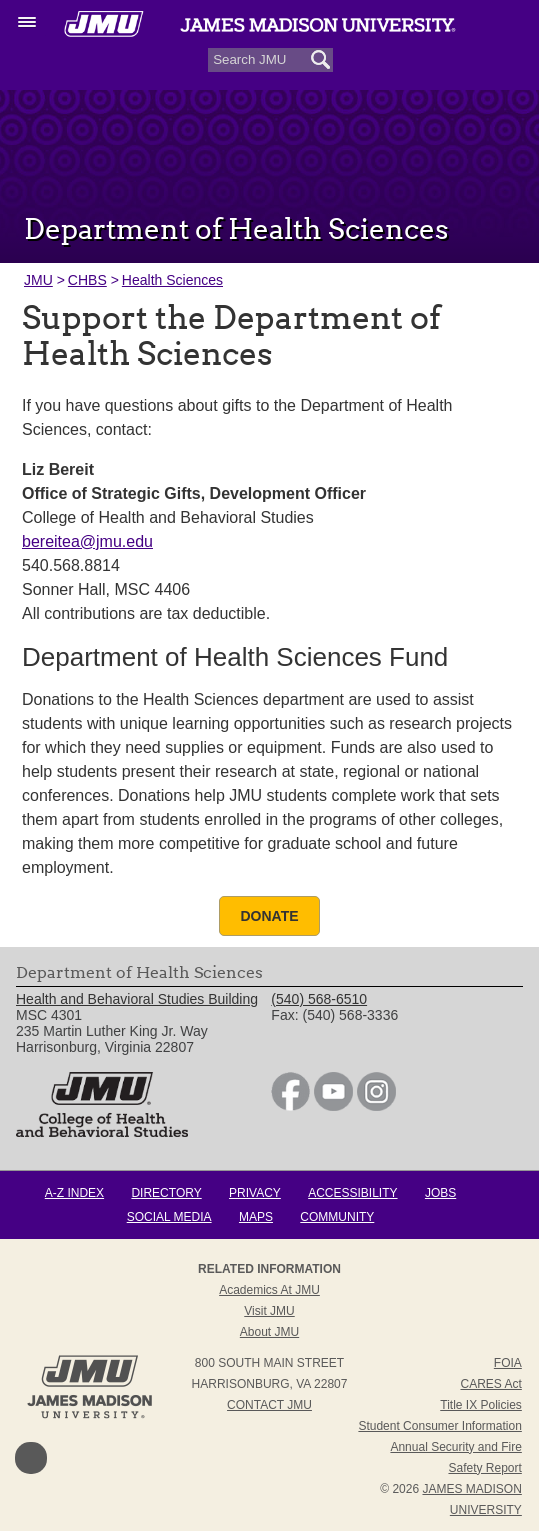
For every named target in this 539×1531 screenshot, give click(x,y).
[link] (290, 1106)
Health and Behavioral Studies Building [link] (137, 999)
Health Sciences (172, 280)
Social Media (169, 1217)
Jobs (440, 1193)
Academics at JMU (269, 1290)
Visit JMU (269, 1311)
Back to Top (31, 1458)
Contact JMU (269, 1405)
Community (337, 1217)
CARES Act (490, 1384)
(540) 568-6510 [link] (319, 999)
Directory (166, 1193)
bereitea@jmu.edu (87, 541)
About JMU (269, 1332)
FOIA (508, 1363)
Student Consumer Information (439, 1426)
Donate (269, 916)
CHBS (87, 280)
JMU (38, 280)
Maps (256, 1217)
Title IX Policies (481, 1405)
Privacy (255, 1193)
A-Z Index (74, 1193)
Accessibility (352, 1193)
